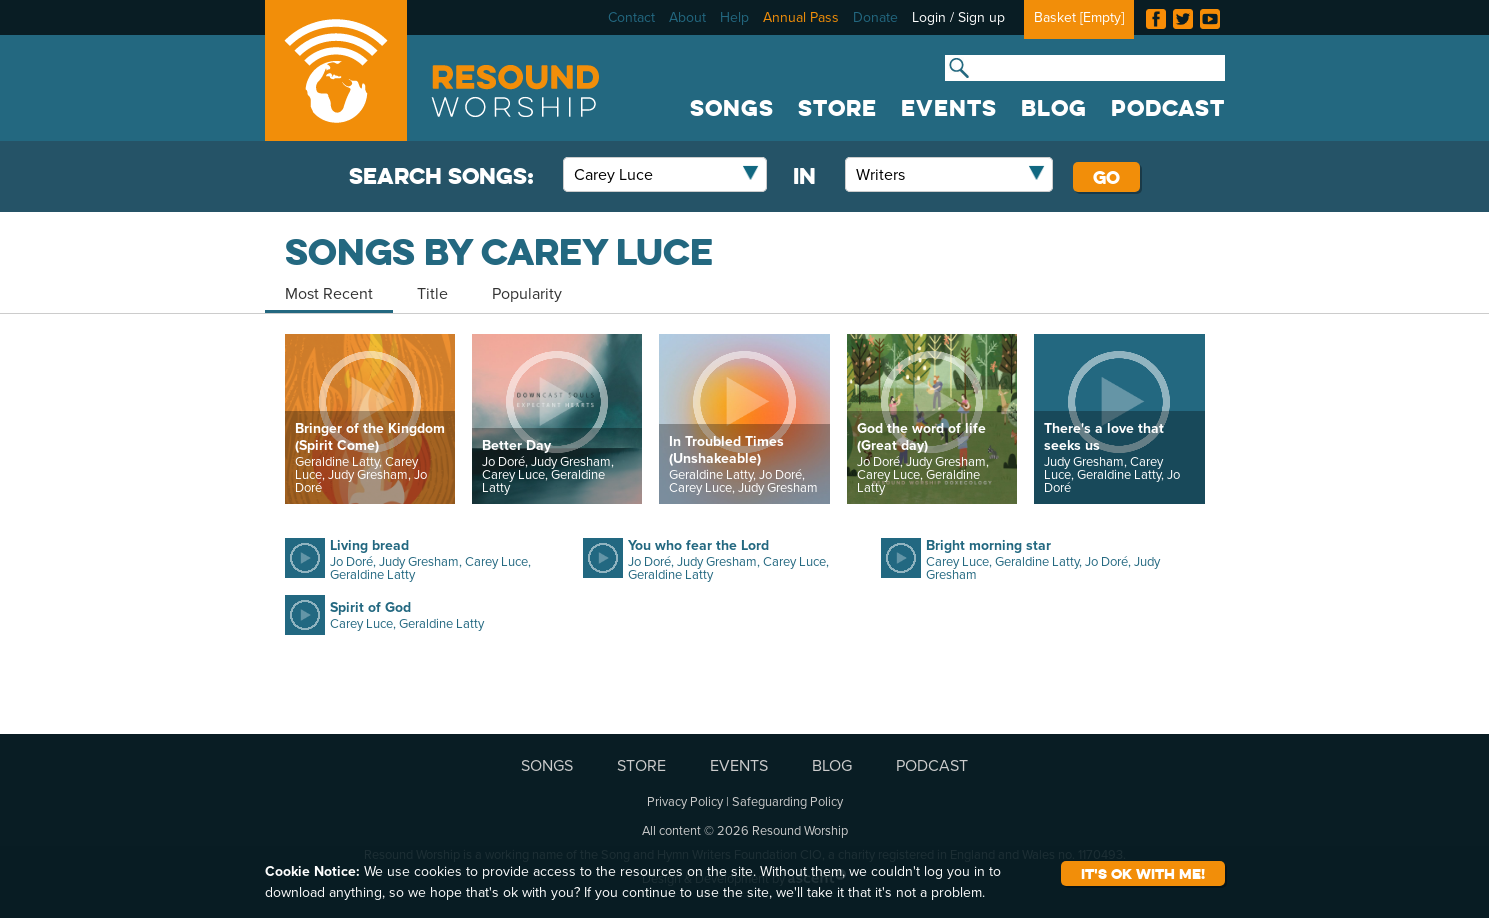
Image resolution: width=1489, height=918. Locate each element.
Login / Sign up (958, 17)
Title (432, 293)
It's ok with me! (1143, 873)
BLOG (1054, 108)
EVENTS (949, 108)
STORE (837, 108)
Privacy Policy (685, 801)
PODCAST (1168, 108)
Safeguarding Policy (787, 801)
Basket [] (1079, 17)
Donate (875, 17)
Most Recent (329, 293)
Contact (631, 17)
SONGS (732, 108)
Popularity (527, 293)
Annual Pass (801, 17)
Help (734, 17)
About (687, 17)
